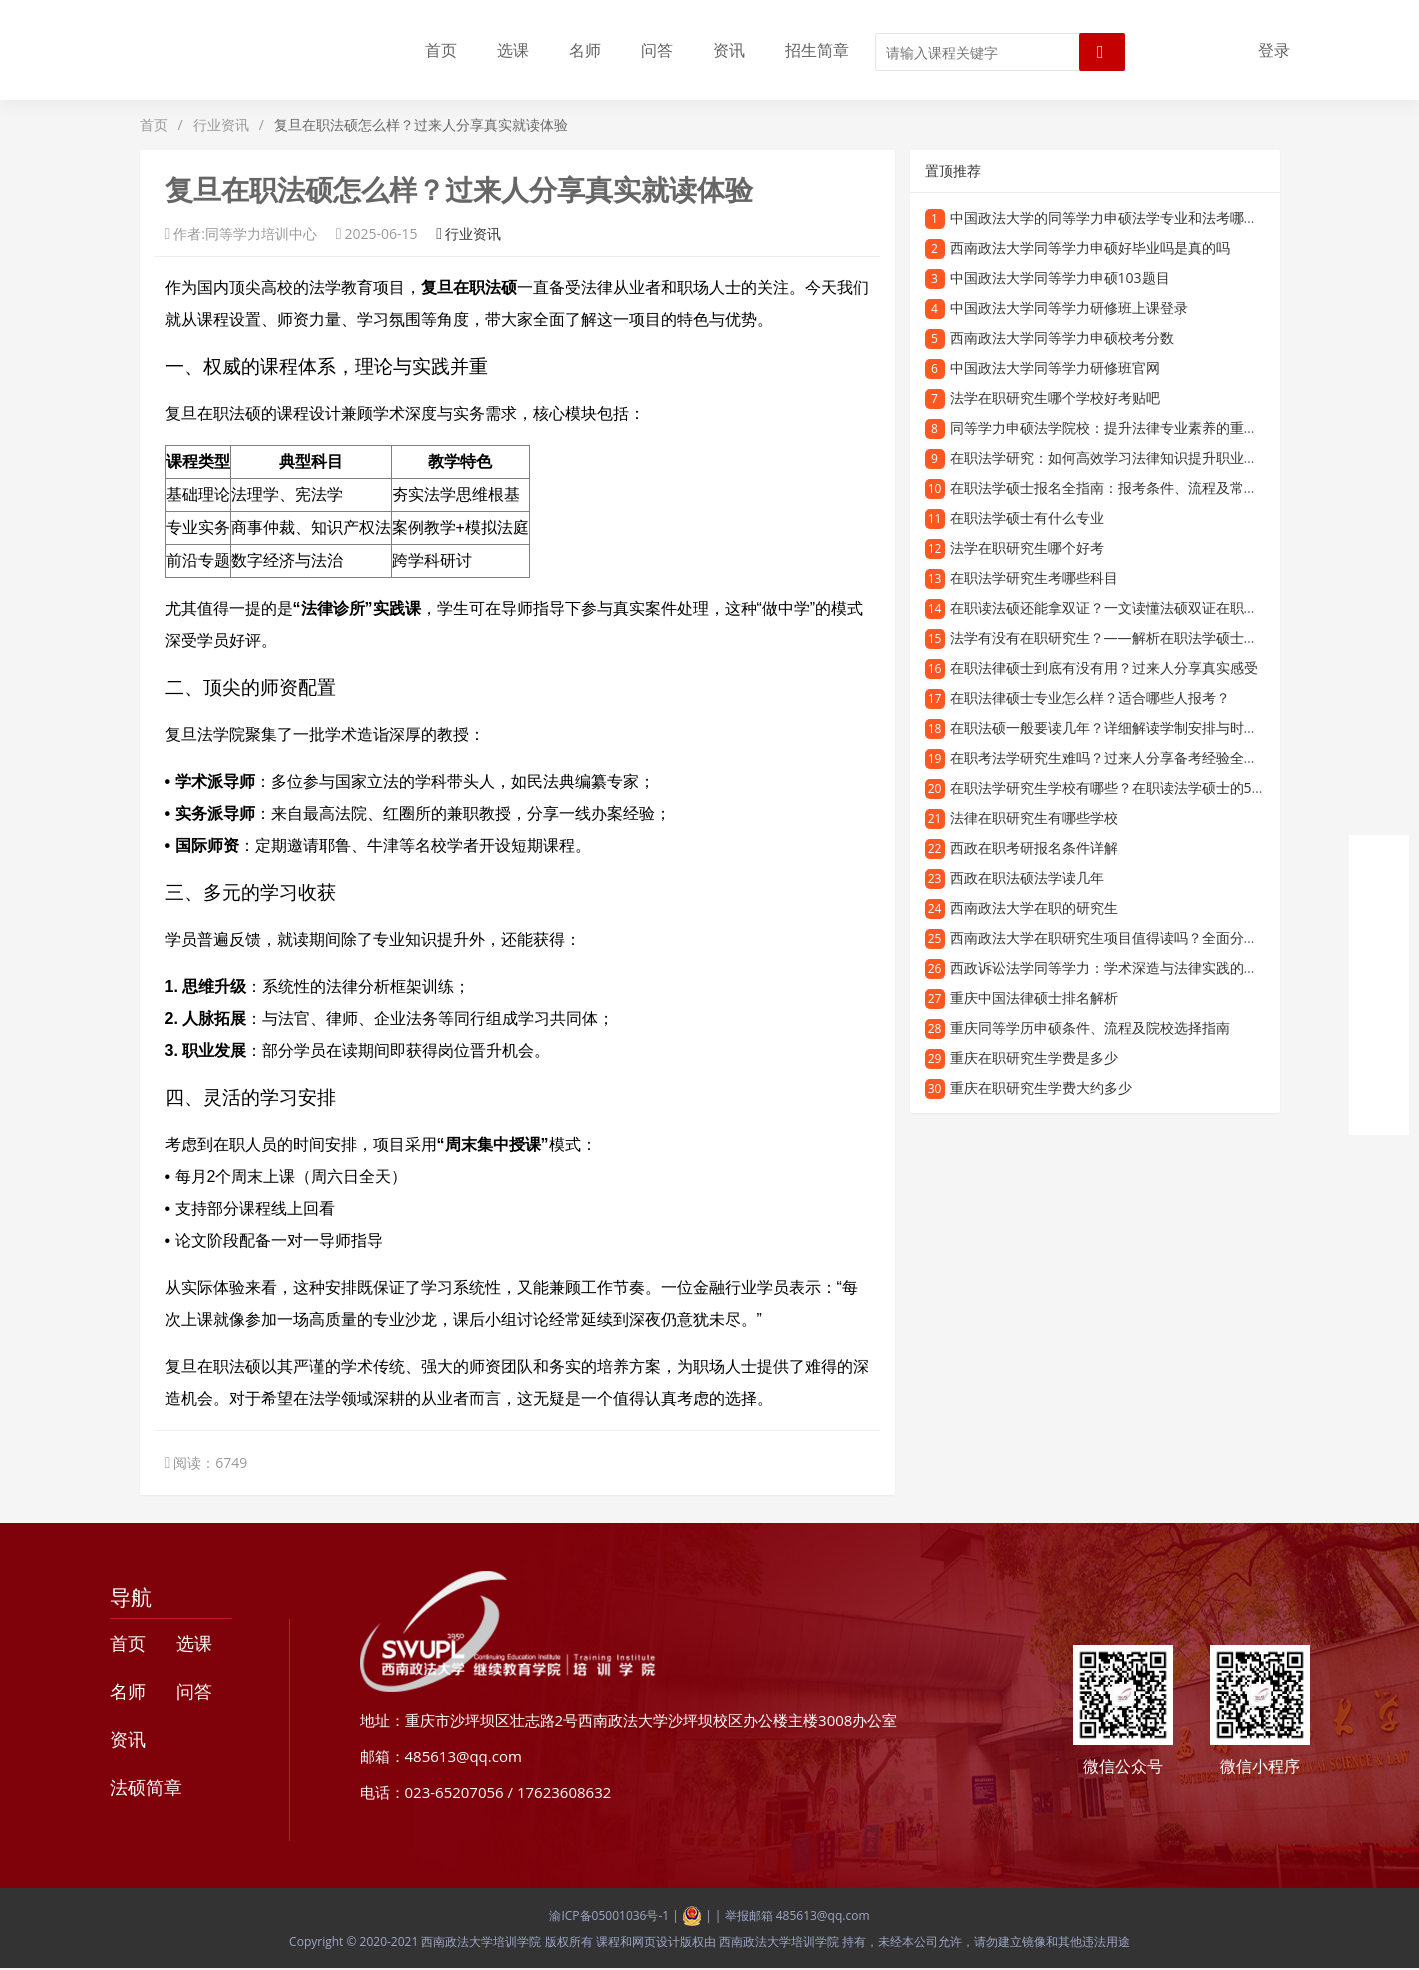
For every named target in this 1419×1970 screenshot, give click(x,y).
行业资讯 (221, 124)
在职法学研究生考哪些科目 (1034, 577)
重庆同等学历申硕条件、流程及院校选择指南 (1090, 1027)
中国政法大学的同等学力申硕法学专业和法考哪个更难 (1118, 217)
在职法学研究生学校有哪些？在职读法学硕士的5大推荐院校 (1136, 787)
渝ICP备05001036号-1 (609, 1915)
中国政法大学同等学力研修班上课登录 (1069, 307)
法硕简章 (146, 1787)
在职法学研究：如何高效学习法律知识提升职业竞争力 (1118, 457)
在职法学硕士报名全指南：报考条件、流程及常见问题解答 (1132, 487)
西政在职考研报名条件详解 (1034, 847)
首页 (441, 50)
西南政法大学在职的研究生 (1034, 907)
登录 (1274, 50)
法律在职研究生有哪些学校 (1034, 817)
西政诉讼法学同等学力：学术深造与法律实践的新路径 (1118, 967)
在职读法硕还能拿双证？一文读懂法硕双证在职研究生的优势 (1139, 607)
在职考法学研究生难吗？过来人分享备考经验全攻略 (1111, 757)
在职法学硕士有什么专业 (1027, 517)
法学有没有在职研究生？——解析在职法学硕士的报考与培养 (1139, 637)
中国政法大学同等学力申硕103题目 (1060, 277)
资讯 (729, 50)
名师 (585, 50)
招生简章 (817, 50)
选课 (513, 50)
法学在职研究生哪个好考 (1027, 547)
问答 (657, 50)
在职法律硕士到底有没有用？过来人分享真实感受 (1104, 667)
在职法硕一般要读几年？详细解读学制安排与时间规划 (1118, 727)
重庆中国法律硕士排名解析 (1034, 997)
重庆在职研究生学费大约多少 (1041, 1087)
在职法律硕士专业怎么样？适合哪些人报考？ (1090, 697)
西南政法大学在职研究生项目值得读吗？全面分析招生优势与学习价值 (1167, 937)
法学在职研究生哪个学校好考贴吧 (1055, 397)
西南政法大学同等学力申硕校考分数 (1062, 337)
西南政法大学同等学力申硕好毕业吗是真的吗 (1090, 247)
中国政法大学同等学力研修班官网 (1055, 367)
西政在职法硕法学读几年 (1027, 877)
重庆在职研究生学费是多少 (1034, 1057)
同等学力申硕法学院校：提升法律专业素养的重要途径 (1118, 427)
